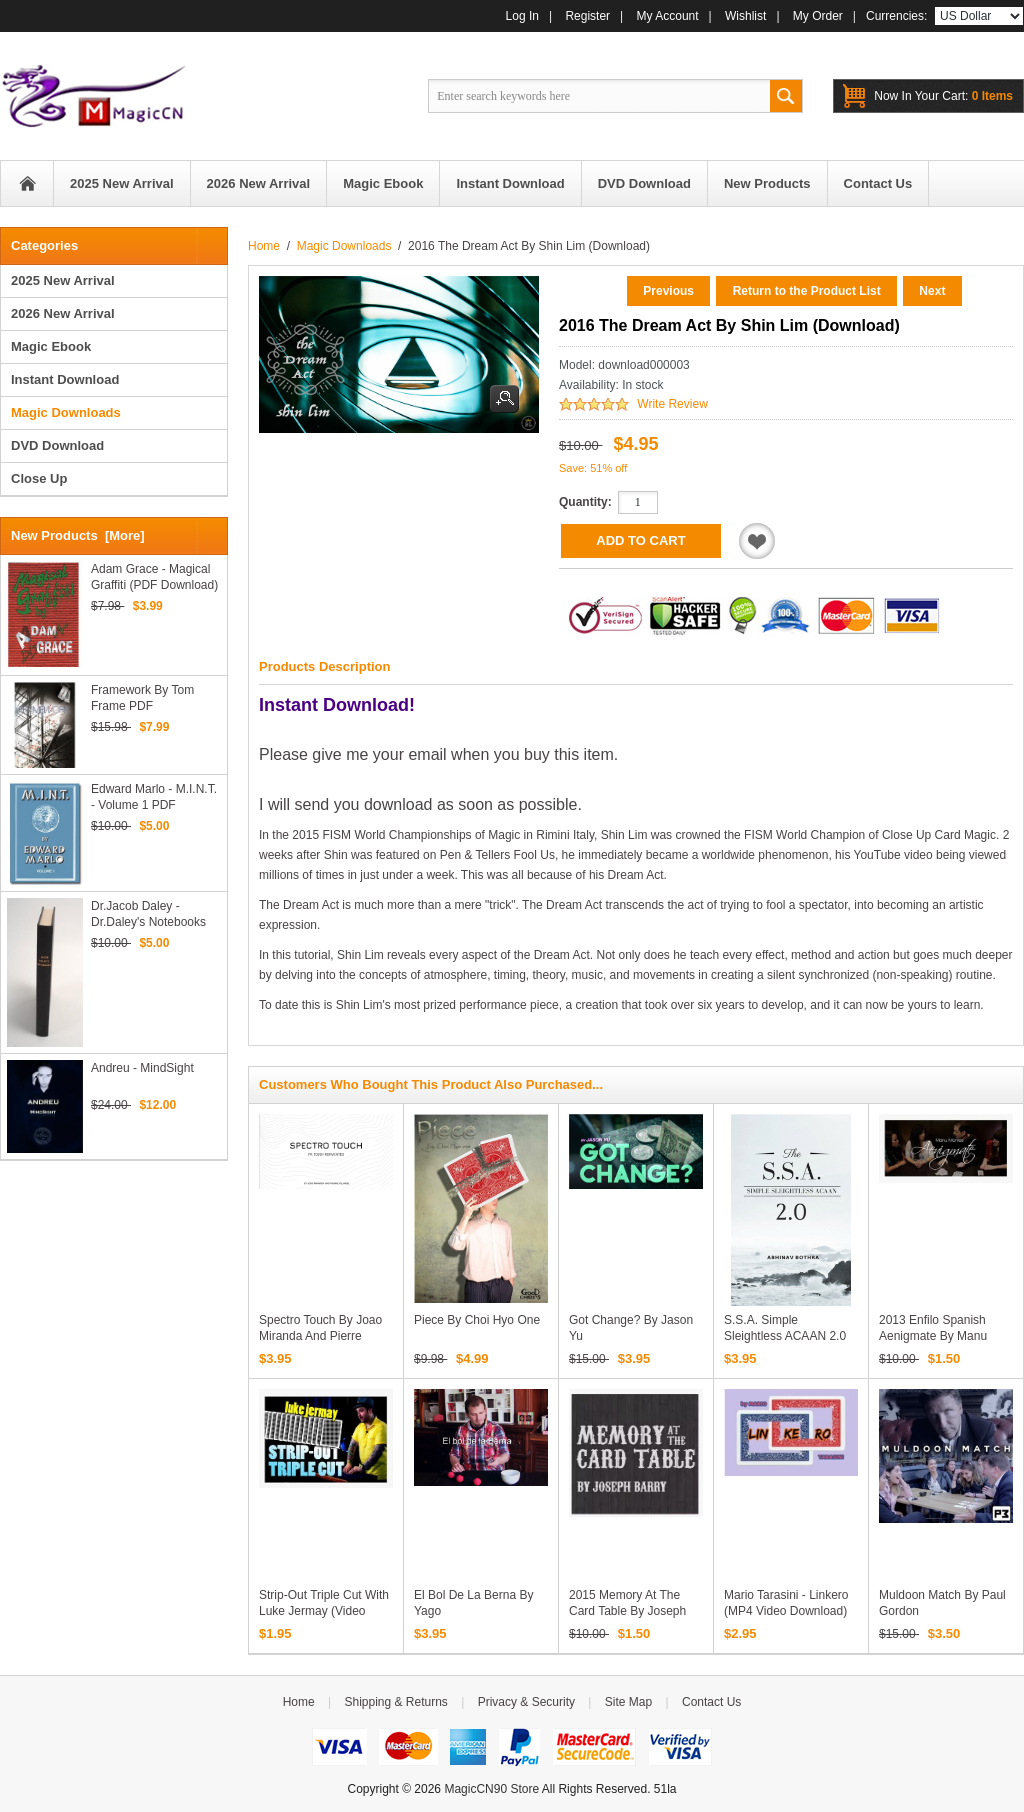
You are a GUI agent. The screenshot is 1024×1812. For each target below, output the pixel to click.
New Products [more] (78, 535)
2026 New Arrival (63, 313)
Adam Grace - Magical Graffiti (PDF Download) (154, 577)
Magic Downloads (344, 246)
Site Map (628, 1702)
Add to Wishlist (757, 541)
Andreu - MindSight (142, 1068)
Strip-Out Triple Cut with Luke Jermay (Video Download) (324, 1611)
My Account (668, 16)
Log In (522, 16)
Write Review (672, 404)
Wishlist (745, 16)
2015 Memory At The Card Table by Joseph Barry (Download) (627, 1611)
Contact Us (711, 1702)
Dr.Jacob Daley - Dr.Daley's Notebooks (148, 914)
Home (27, 183)
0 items (943, 96)
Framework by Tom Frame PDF (142, 698)
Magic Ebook (51, 346)
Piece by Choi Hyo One (477, 1320)
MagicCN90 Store (491, 1789)
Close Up (39, 478)
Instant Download (65, 379)
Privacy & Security (526, 1702)
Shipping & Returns (395, 1702)
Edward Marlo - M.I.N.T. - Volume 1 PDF (154, 797)
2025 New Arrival (63, 280)
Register (587, 16)
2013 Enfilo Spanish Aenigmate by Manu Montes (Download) (933, 1336)
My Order (818, 16)
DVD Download (57, 445)
